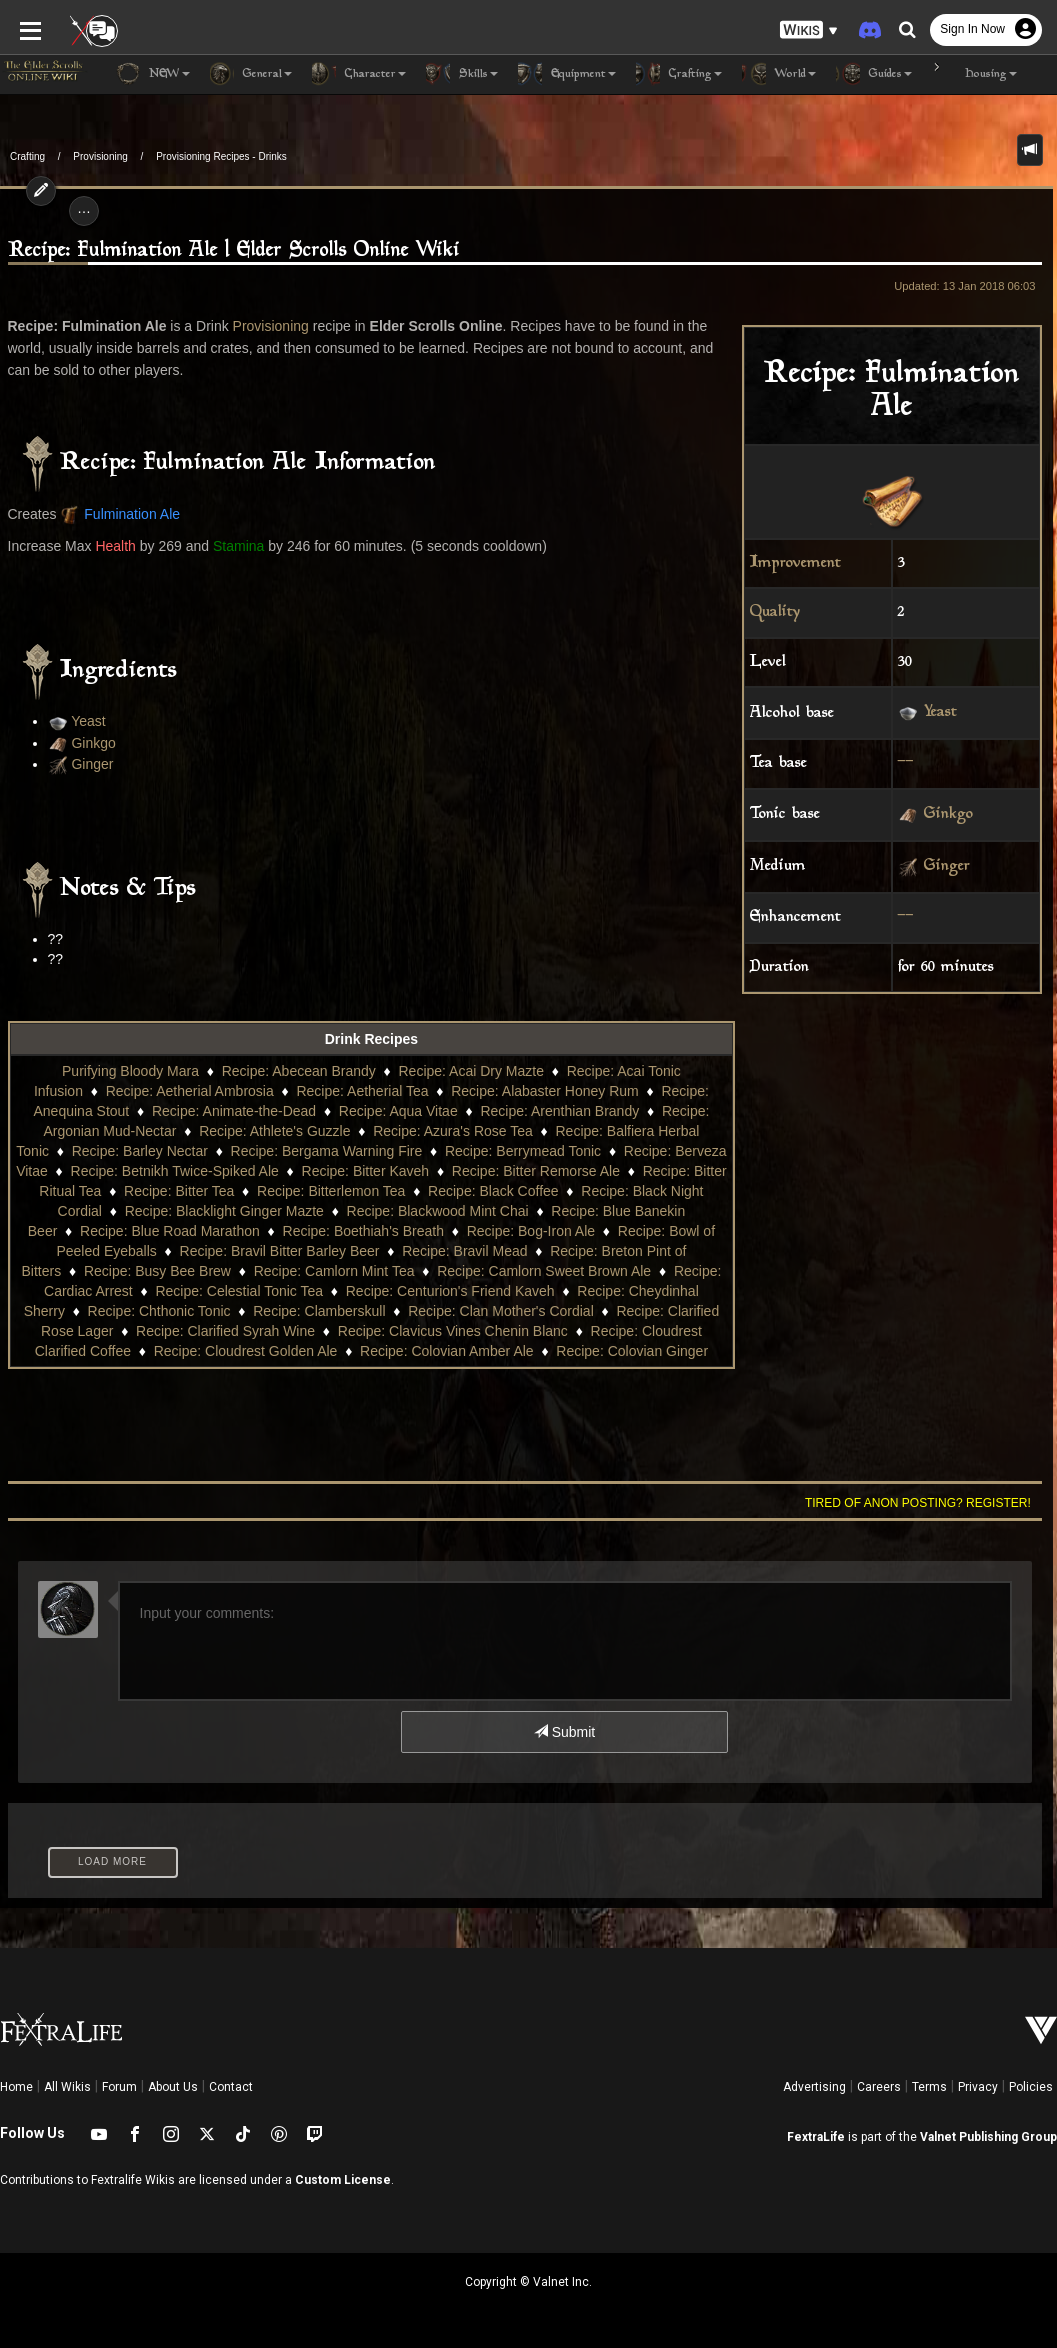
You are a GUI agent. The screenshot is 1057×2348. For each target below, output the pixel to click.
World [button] (779, 74)
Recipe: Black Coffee (493, 1191)
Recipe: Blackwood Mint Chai (438, 1211)
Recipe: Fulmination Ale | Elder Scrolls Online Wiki (234, 250)
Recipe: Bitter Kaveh (366, 1171)
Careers (879, 2087)
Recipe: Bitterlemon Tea (331, 1191)
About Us (173, 2087)
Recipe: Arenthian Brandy (559, 1111)
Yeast (940, 713)
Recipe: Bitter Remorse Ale (536, 1171)
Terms (929, 2087)
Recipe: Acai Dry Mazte (471, 1071)
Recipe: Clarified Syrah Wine (225, 1331)
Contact (231, 2087)
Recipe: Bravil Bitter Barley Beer (280, 1251)
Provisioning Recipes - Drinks (221, 156)
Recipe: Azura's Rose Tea (453, 1131)
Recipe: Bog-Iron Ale (531, 1231)
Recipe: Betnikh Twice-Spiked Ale (175, 1171)
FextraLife (816, 2137)
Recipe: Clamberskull (319, 1311)
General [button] (251, 74)
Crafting (27, 156)
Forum (119, 2087)
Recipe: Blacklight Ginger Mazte (224, 1211)
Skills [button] (462, 74)
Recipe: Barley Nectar (140, 1151)
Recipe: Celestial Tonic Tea (239, 1291)
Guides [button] (874, 74)
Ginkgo (948, 815)
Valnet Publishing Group (988, 2137)
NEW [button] (153, 74)
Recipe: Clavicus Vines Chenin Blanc (453, 1331)
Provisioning (100, 156)
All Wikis (67, 2087)
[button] (809, 30)
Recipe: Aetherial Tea (362, 1091)
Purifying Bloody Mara (130, 1071)
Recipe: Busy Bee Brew (157, 1271)
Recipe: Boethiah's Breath (363, 1231)
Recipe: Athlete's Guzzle (274, 1131)
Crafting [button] (679, 74)
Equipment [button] (567, 74)
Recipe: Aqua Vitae (398, 1111)
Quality (775, 612)
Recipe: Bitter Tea (179, 1191)
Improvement (795, 563)
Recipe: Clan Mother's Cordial (501, 1311)
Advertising (814, 2087)
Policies (1031, 2087)
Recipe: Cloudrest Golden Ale (246, 1351)
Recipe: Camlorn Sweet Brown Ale (544, 1271)
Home (16, 2087)
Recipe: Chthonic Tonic (159, 1311)
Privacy (978, 2087)
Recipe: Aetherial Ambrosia (190, 1091)
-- (906, 763)
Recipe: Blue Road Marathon (170, 1231)
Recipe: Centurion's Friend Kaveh (450, 1291)
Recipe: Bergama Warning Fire (327, 1151)
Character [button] (359, 74)
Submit (564, 1732)
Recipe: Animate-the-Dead (234, 1111)
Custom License (343, 2180)
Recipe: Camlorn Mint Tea (334, 1271)
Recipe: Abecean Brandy (299, 1071)
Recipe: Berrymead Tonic (523, 1151)
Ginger (947, 867)
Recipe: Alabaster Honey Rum (545, 1091)
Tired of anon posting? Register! (918, 1503)
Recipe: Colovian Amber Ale (447, 1351)
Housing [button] (974, 74)
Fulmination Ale (132, 514)
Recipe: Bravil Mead (464, 1251)
